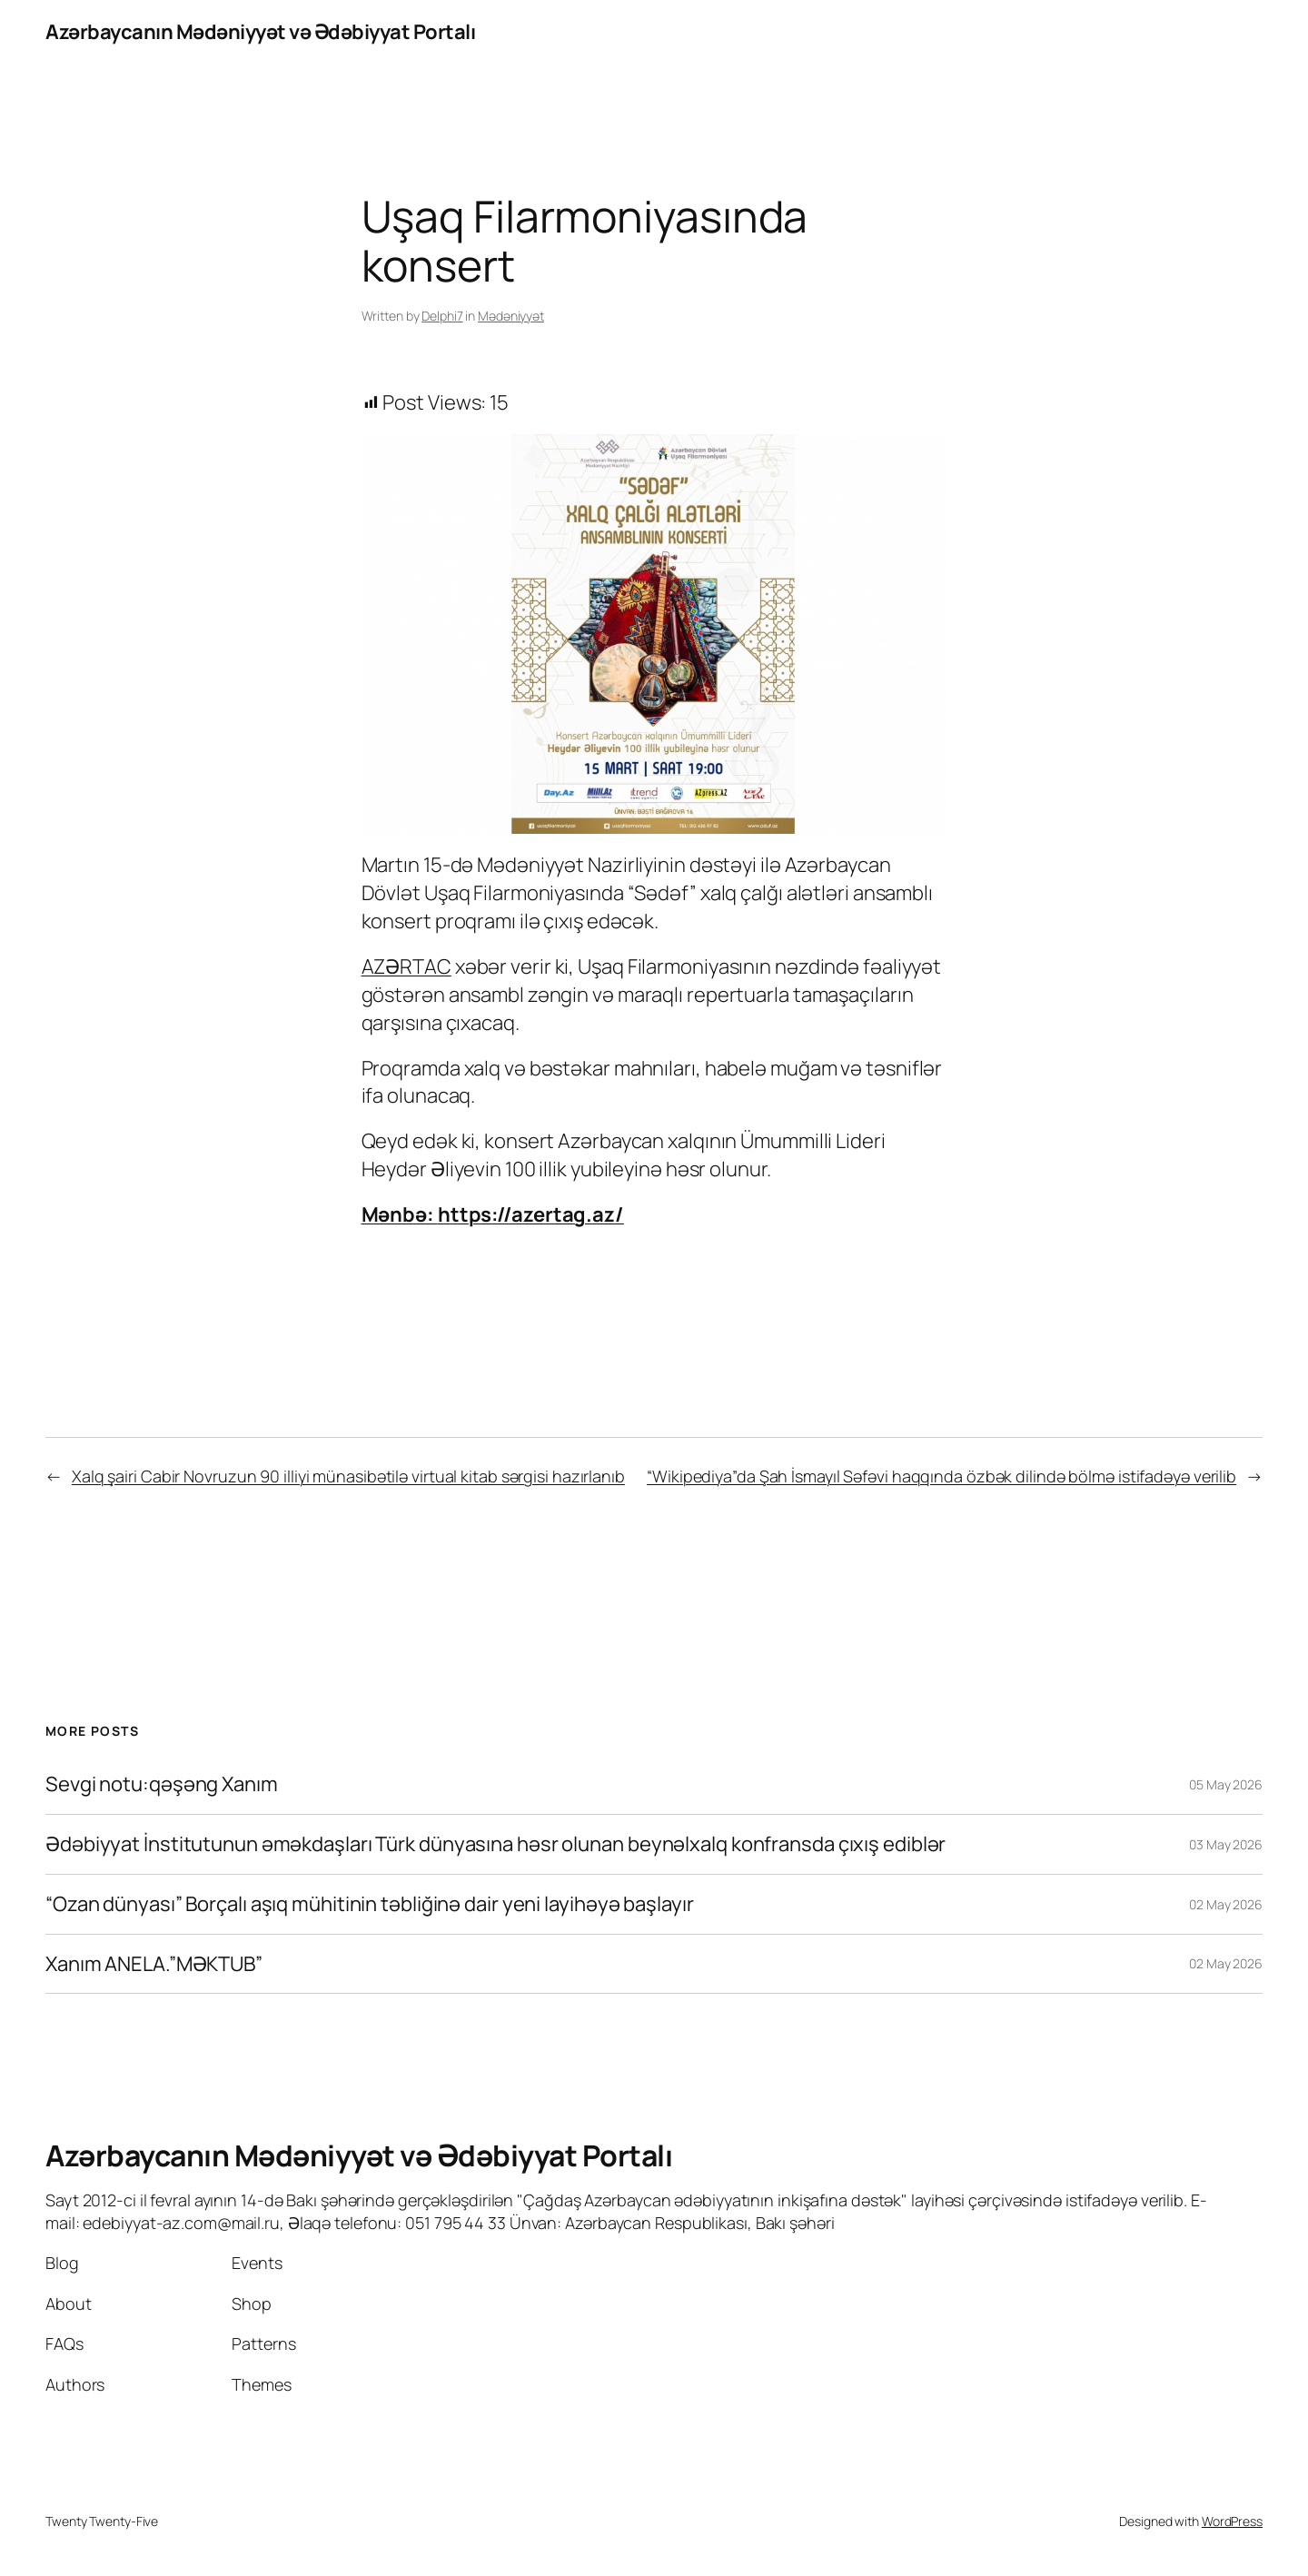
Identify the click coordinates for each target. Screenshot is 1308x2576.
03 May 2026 (1226, 1844)
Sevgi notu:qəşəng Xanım (161, 1784)
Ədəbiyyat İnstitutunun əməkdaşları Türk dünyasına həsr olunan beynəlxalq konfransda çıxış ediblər (495, 1844)
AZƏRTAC (406, 966)
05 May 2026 (1226, 1784)
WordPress (1232, 2521)
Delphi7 (441, 315)
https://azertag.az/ (531, 1214)
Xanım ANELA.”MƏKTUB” (154, 1964)
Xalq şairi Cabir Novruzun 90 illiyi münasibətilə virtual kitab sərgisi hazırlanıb (348, 1476)
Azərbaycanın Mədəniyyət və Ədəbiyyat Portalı (260, 31)
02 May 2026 (1226, 1904)
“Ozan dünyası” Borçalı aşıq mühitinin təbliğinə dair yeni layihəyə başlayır (369, 1904)
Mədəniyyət (511, 315)
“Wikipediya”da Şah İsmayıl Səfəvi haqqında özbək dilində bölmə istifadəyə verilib (941, 1476)
